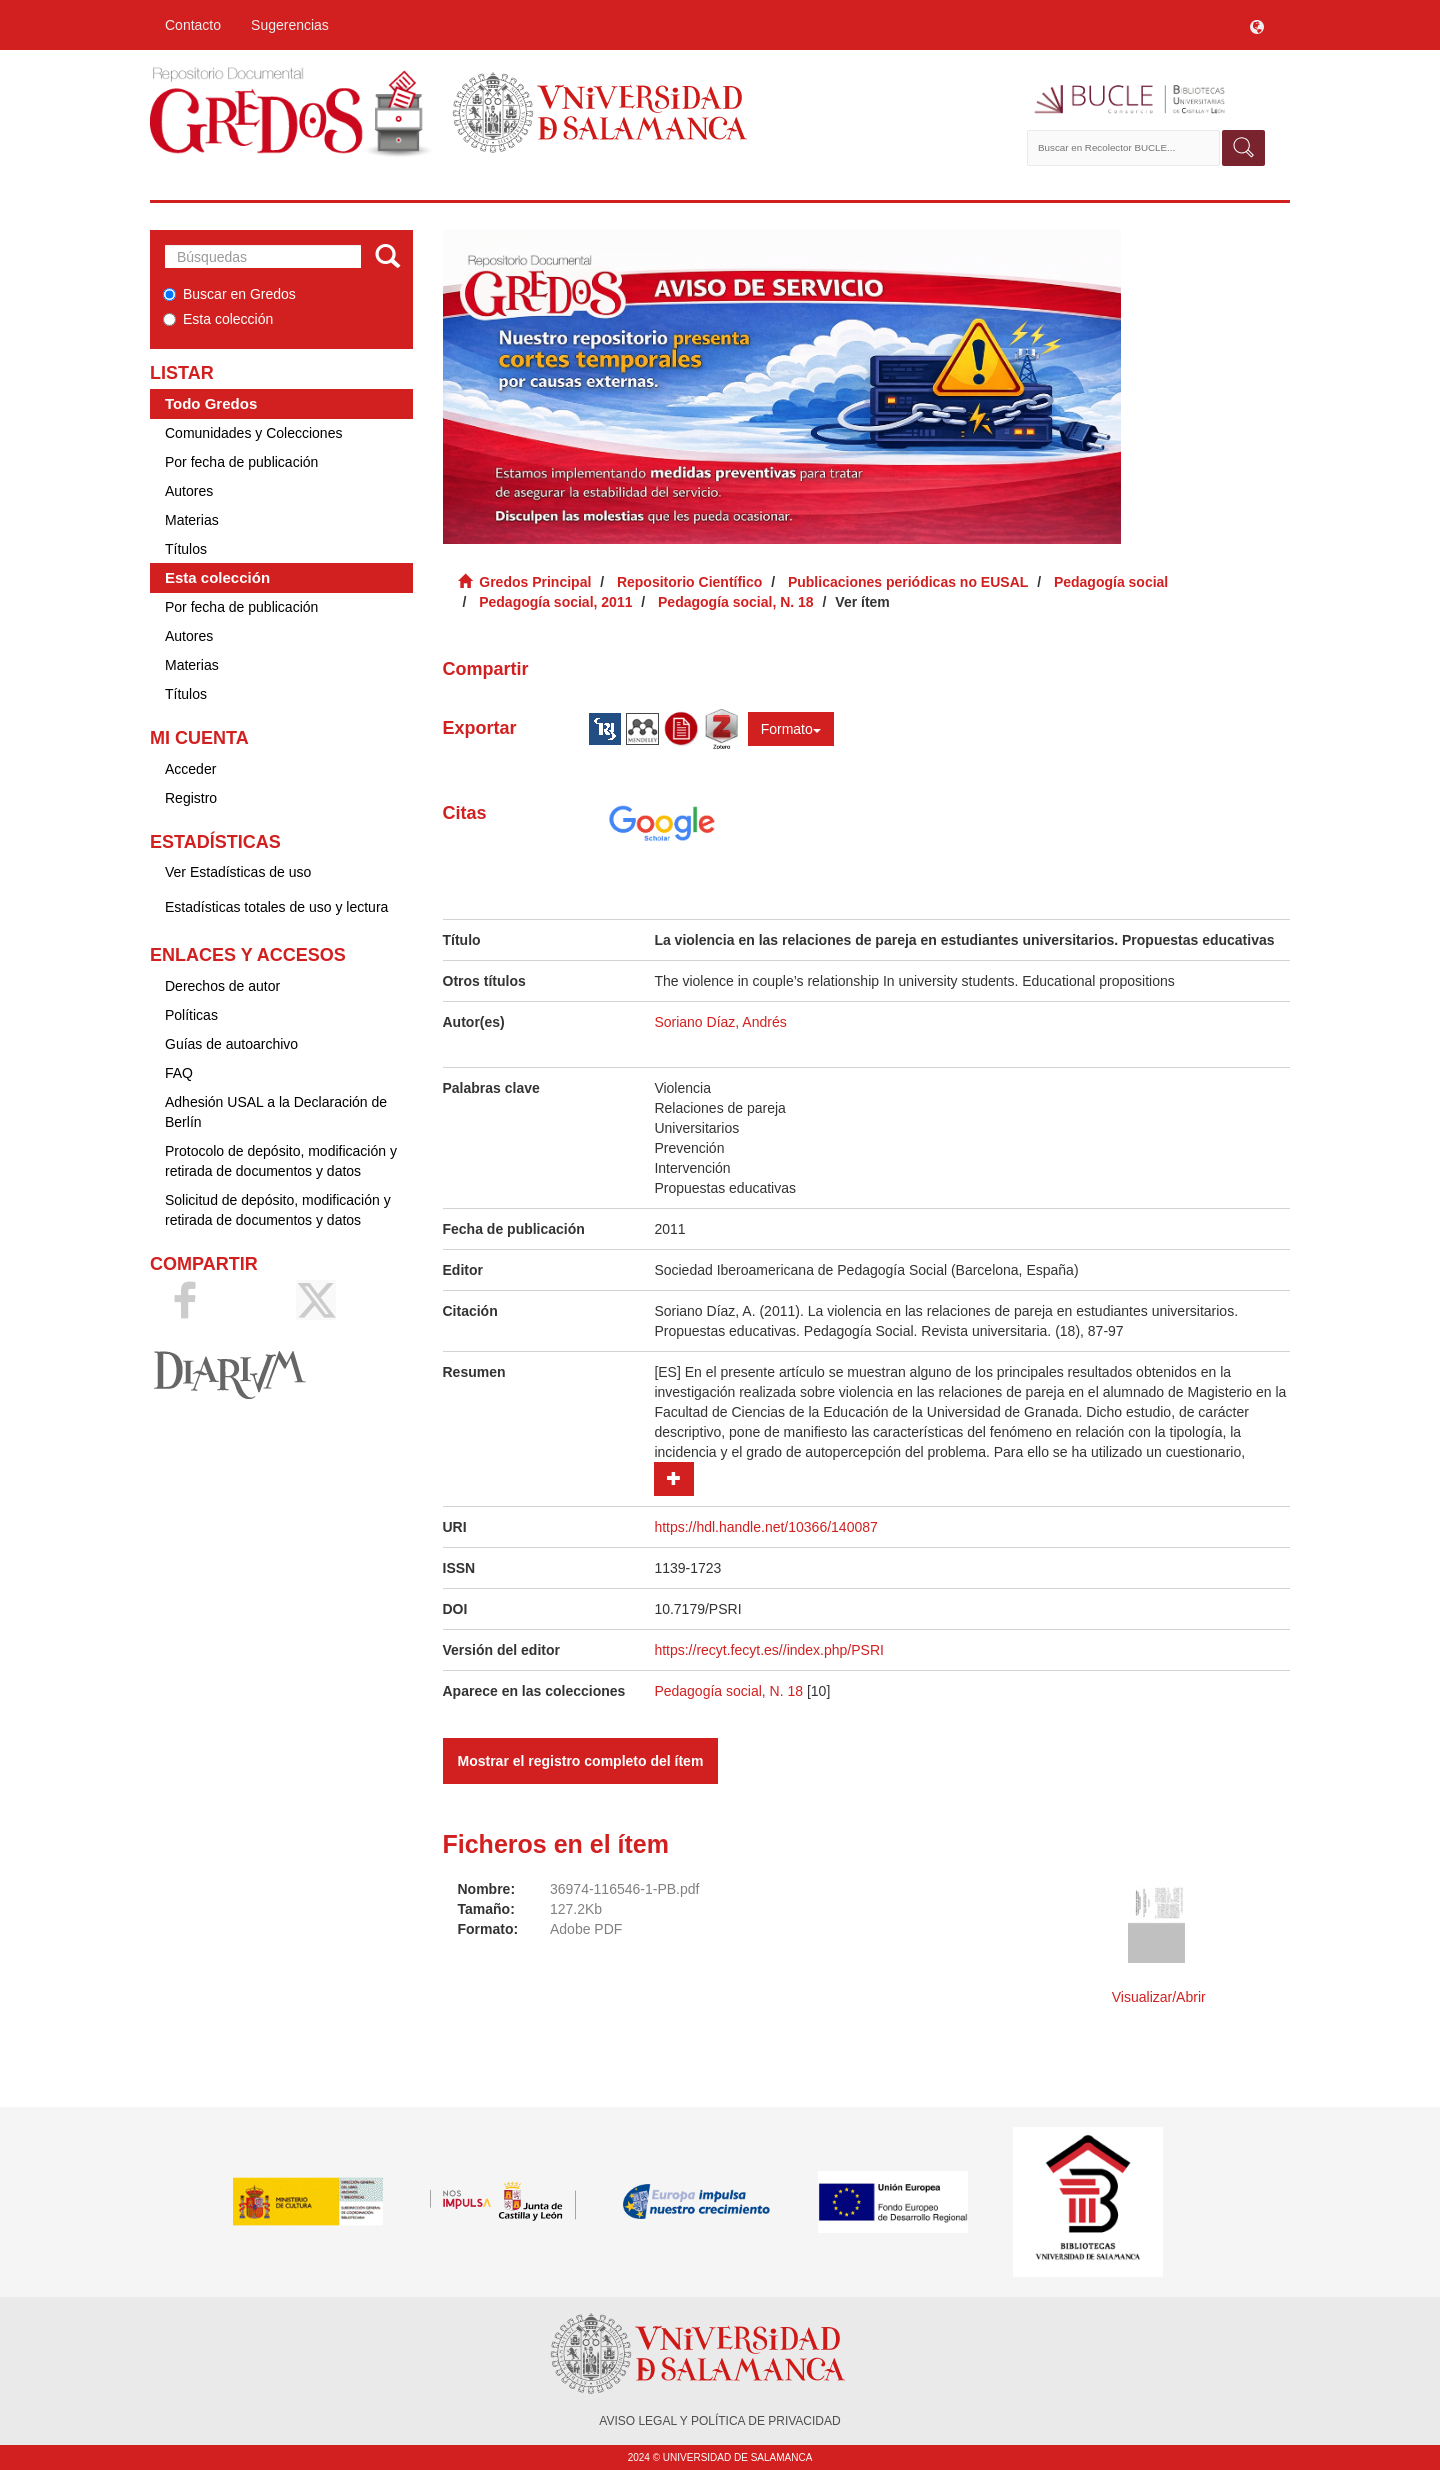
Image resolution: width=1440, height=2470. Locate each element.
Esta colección (218, 319)
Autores (189, 491)
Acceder (190, 769)
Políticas (191, 1015)
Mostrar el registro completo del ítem (581, 1761)
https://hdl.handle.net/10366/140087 (765, 1527)
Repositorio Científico (689, 582)
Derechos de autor (222, 986)
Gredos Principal (535, 582)
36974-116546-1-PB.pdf (624, 1889)
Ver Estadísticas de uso (238, 872)
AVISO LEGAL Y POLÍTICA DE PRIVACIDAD (719, 2421)
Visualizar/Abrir (1159, 1997)
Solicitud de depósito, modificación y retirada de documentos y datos (278, 1210)
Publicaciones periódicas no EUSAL (908, 582)
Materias (192, 520)
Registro (191, 798)
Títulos (186, 549)
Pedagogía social (1111, 582)
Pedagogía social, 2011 (555, 602)
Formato (791, 729)
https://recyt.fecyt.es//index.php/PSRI (769, 1650)
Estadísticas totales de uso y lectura (276, 907)
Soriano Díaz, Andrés (720, 1022)
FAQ (179, 1073)
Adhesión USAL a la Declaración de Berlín (276, 1112)
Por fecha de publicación (241, 462)
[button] (1257, 25)
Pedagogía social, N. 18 (736, 602)
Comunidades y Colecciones (253, 433)
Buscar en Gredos (229, 294)
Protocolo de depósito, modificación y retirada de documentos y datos (281, 1161)
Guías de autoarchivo (231, 1044)
